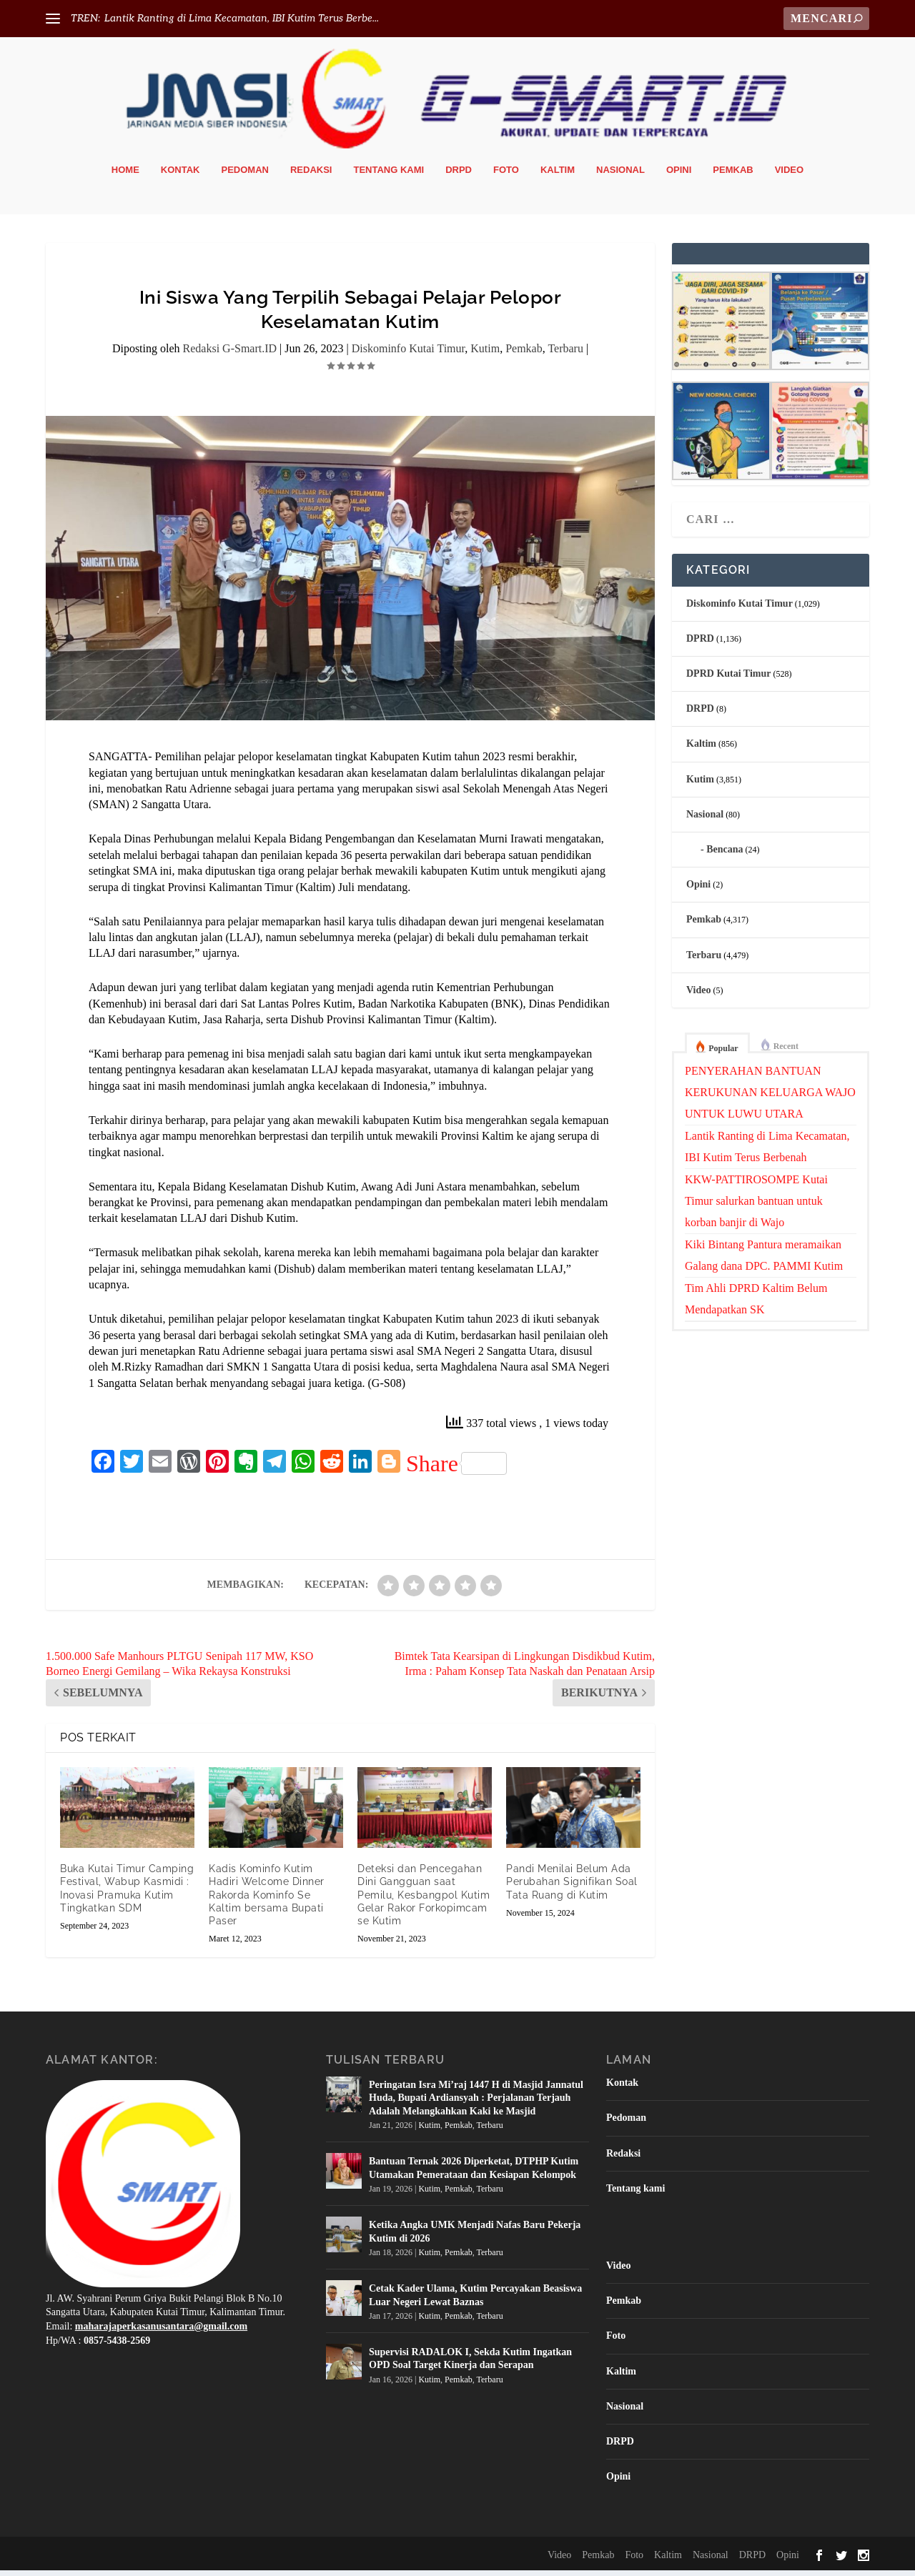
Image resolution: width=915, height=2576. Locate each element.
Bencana (724, 854)
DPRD (700, 643)
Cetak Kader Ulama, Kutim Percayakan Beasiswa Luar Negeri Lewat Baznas (475, 2300)
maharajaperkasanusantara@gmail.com (161, 2331)
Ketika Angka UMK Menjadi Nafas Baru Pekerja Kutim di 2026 (474, 2236)
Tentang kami (388, 174)
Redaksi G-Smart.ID (230, 354)
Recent (785, 1051)
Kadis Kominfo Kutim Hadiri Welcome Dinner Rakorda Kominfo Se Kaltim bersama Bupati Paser (267, 1899)
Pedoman (245, 174)
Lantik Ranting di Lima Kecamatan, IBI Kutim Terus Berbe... (241, 18)
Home (125, 174)
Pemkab (733, 174)
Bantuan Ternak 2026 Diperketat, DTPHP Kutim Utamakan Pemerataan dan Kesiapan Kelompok (473, 2172)
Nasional (620, 174)
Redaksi (311, 174)
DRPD (458, 174)
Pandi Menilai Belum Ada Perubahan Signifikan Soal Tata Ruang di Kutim (572, 1886)
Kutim (485, 354)
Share (456, 1468)
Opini (678, 174)
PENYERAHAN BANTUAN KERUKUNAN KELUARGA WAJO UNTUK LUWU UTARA (770, 1097)
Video (789, 174)
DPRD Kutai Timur (728, 678)
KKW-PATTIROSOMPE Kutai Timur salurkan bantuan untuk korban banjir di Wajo (756, 1205)
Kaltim (557, 174)
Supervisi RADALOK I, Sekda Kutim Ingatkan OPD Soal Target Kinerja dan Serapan (470, 2363)
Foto (506, 174)
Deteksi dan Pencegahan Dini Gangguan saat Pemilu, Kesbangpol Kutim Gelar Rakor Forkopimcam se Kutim (423, 1899)
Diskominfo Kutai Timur (408, 354)
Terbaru (565, 354)
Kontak (180, 174)
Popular (723, 1053)
